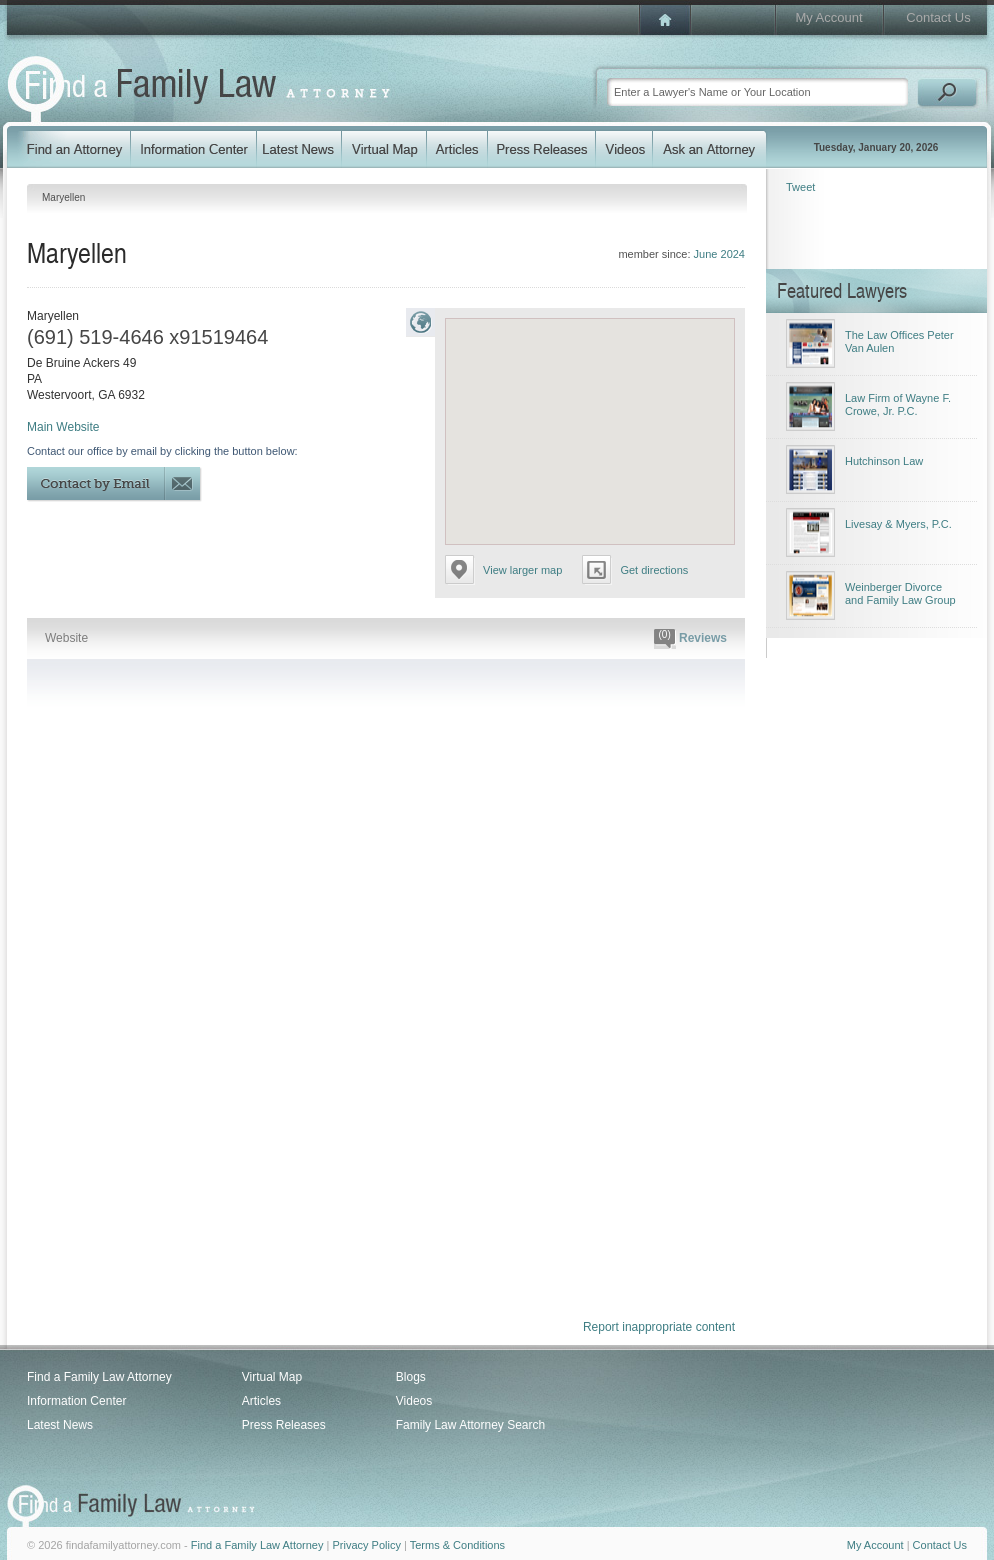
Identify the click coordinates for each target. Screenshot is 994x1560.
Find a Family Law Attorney (99, 1377)
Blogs (411, 1377)
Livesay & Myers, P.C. (898, 524)
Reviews (690, 639)
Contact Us (938, 17)
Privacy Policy (366, 1545)
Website (66, 638)
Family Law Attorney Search (470, 1425)
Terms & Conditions (457, 1545)
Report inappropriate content (659, 1327)
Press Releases (284, 1425)
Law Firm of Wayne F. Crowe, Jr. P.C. (898, 404)
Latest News (60, 1425)
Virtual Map (272, 1377)
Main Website (63, 427)
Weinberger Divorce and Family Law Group (900, 593)
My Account (828, 17)
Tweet (800, 187)
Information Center (76, 1401)
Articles (261, 1401)
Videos (414, 1401)
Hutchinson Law (884, 461)
